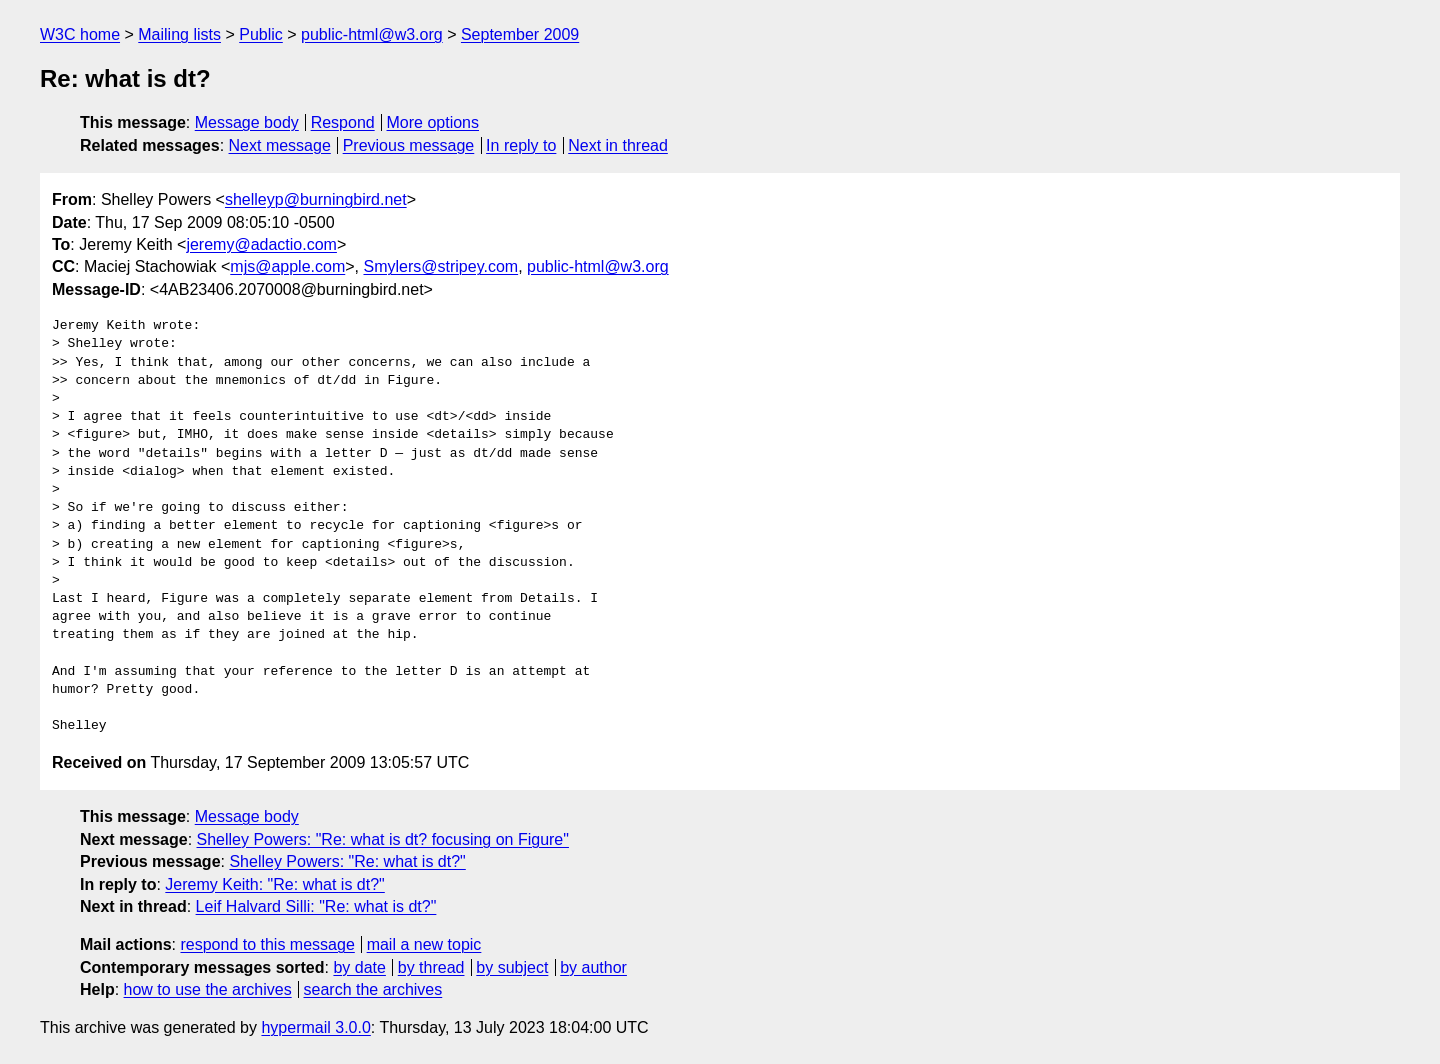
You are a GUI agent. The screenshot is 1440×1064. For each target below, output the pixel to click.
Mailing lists (179, 34)
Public (261, 34)
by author (593, 967)
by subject (512, 967)
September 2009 (520, 34)
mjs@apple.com (287, 266)
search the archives (373, 989)
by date (359, 967)
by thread (431, 967)
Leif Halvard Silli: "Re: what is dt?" (316, 906)
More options (433, 122)
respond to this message (267, 944)
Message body (247, 122)
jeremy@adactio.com (261, 244)
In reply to (521, 145)
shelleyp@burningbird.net (316, 199)
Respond (343, 122)
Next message (280, 145)
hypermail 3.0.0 (315, 1027)
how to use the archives (208, 989)
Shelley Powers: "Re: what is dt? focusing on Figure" (383, 839)
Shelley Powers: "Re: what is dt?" (347, 861)
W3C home (80, 34)
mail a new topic (424, 944)
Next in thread (618, 145)
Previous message (409, 145)
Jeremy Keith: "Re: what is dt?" (274, 884)
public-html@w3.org (372, 34)
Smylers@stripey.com (440, 266)
